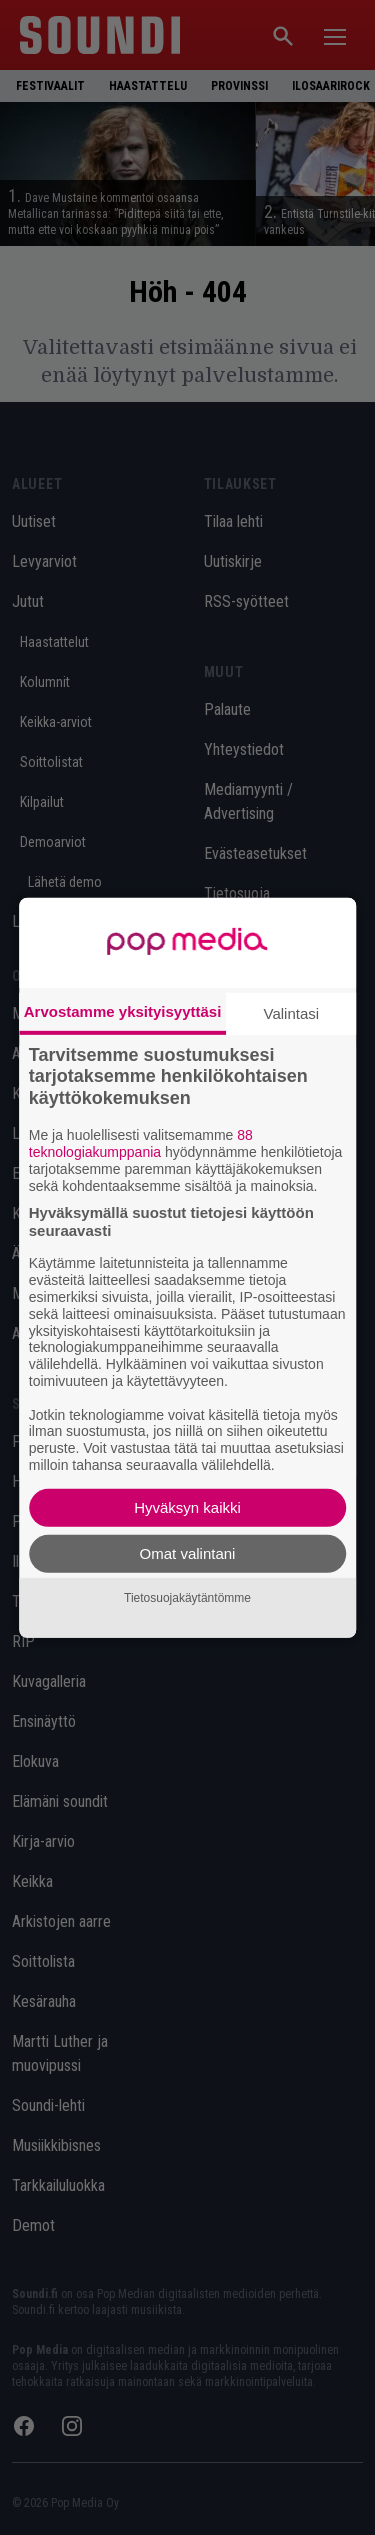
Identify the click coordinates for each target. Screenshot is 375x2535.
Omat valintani (188, 1553)
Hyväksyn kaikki (187, 1507)
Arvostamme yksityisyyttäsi (123, 1010)
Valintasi (292, 1012)
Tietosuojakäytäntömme (187, 1598)
